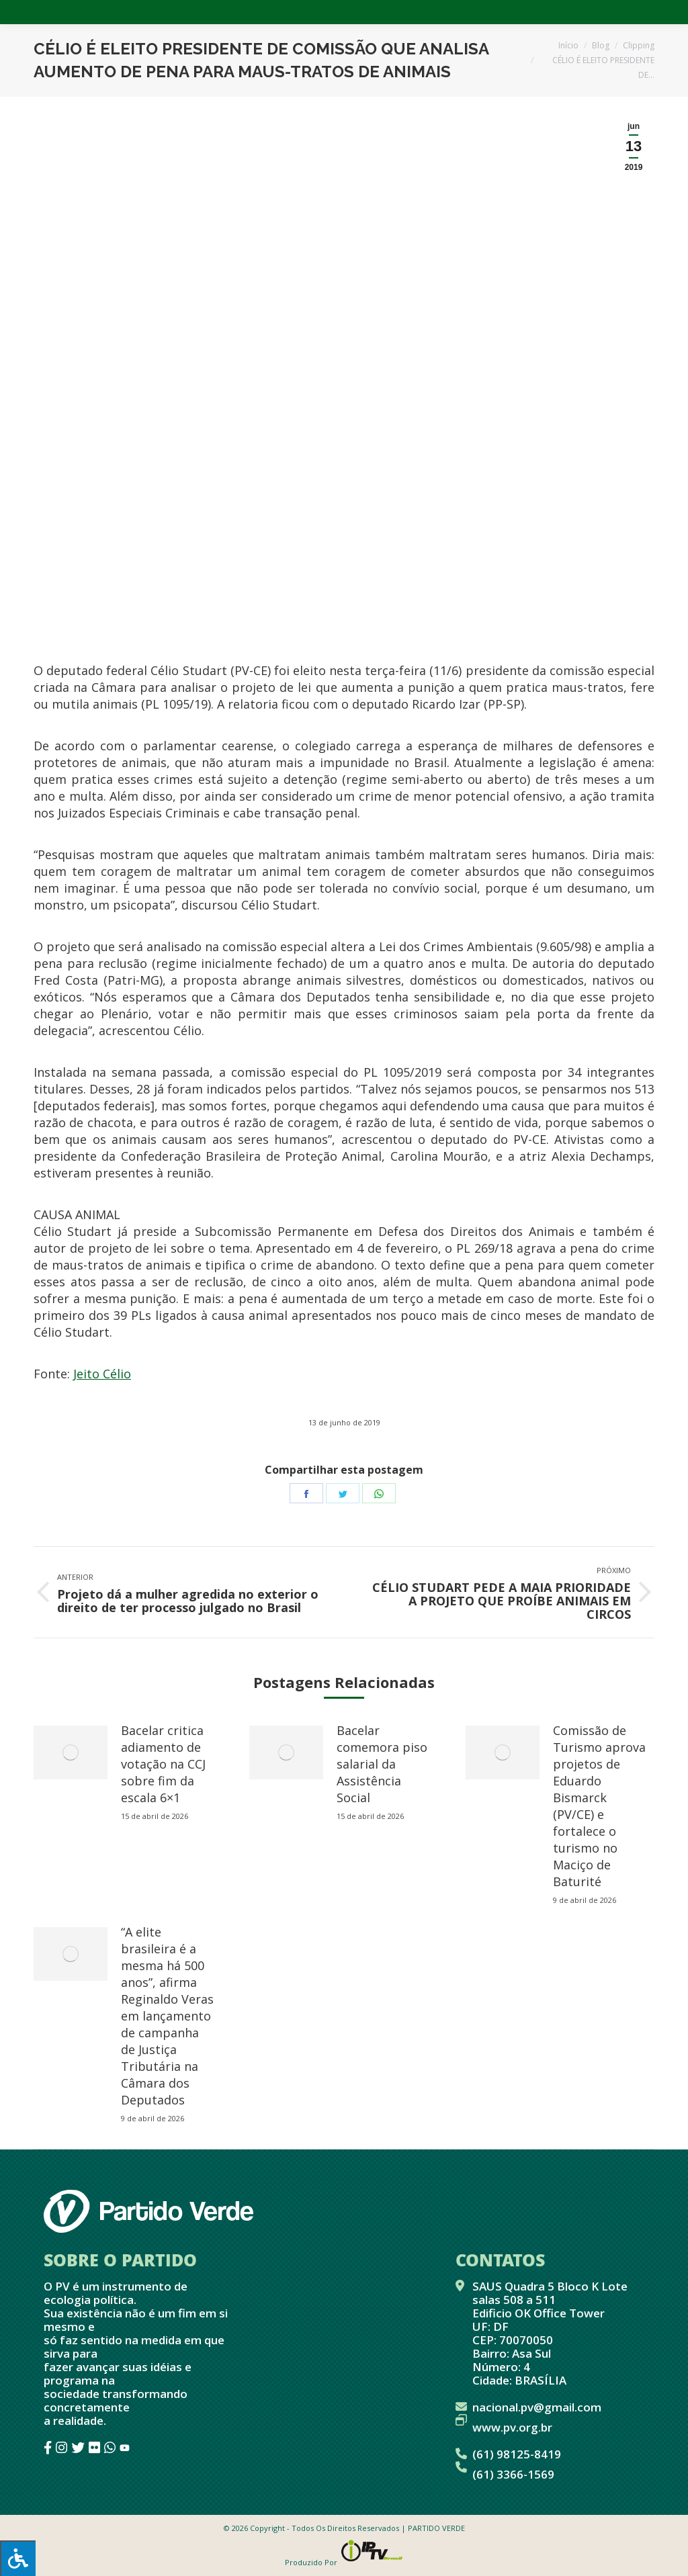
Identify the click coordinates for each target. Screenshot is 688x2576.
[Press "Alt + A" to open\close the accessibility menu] (18, 2558)
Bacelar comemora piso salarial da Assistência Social (382, 1764)
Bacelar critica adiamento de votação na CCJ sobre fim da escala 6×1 (163, 1764)
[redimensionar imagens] (71, 1752)
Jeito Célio (102, 1374)
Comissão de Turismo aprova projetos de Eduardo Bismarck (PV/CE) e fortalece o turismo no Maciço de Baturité (599, 1806)
